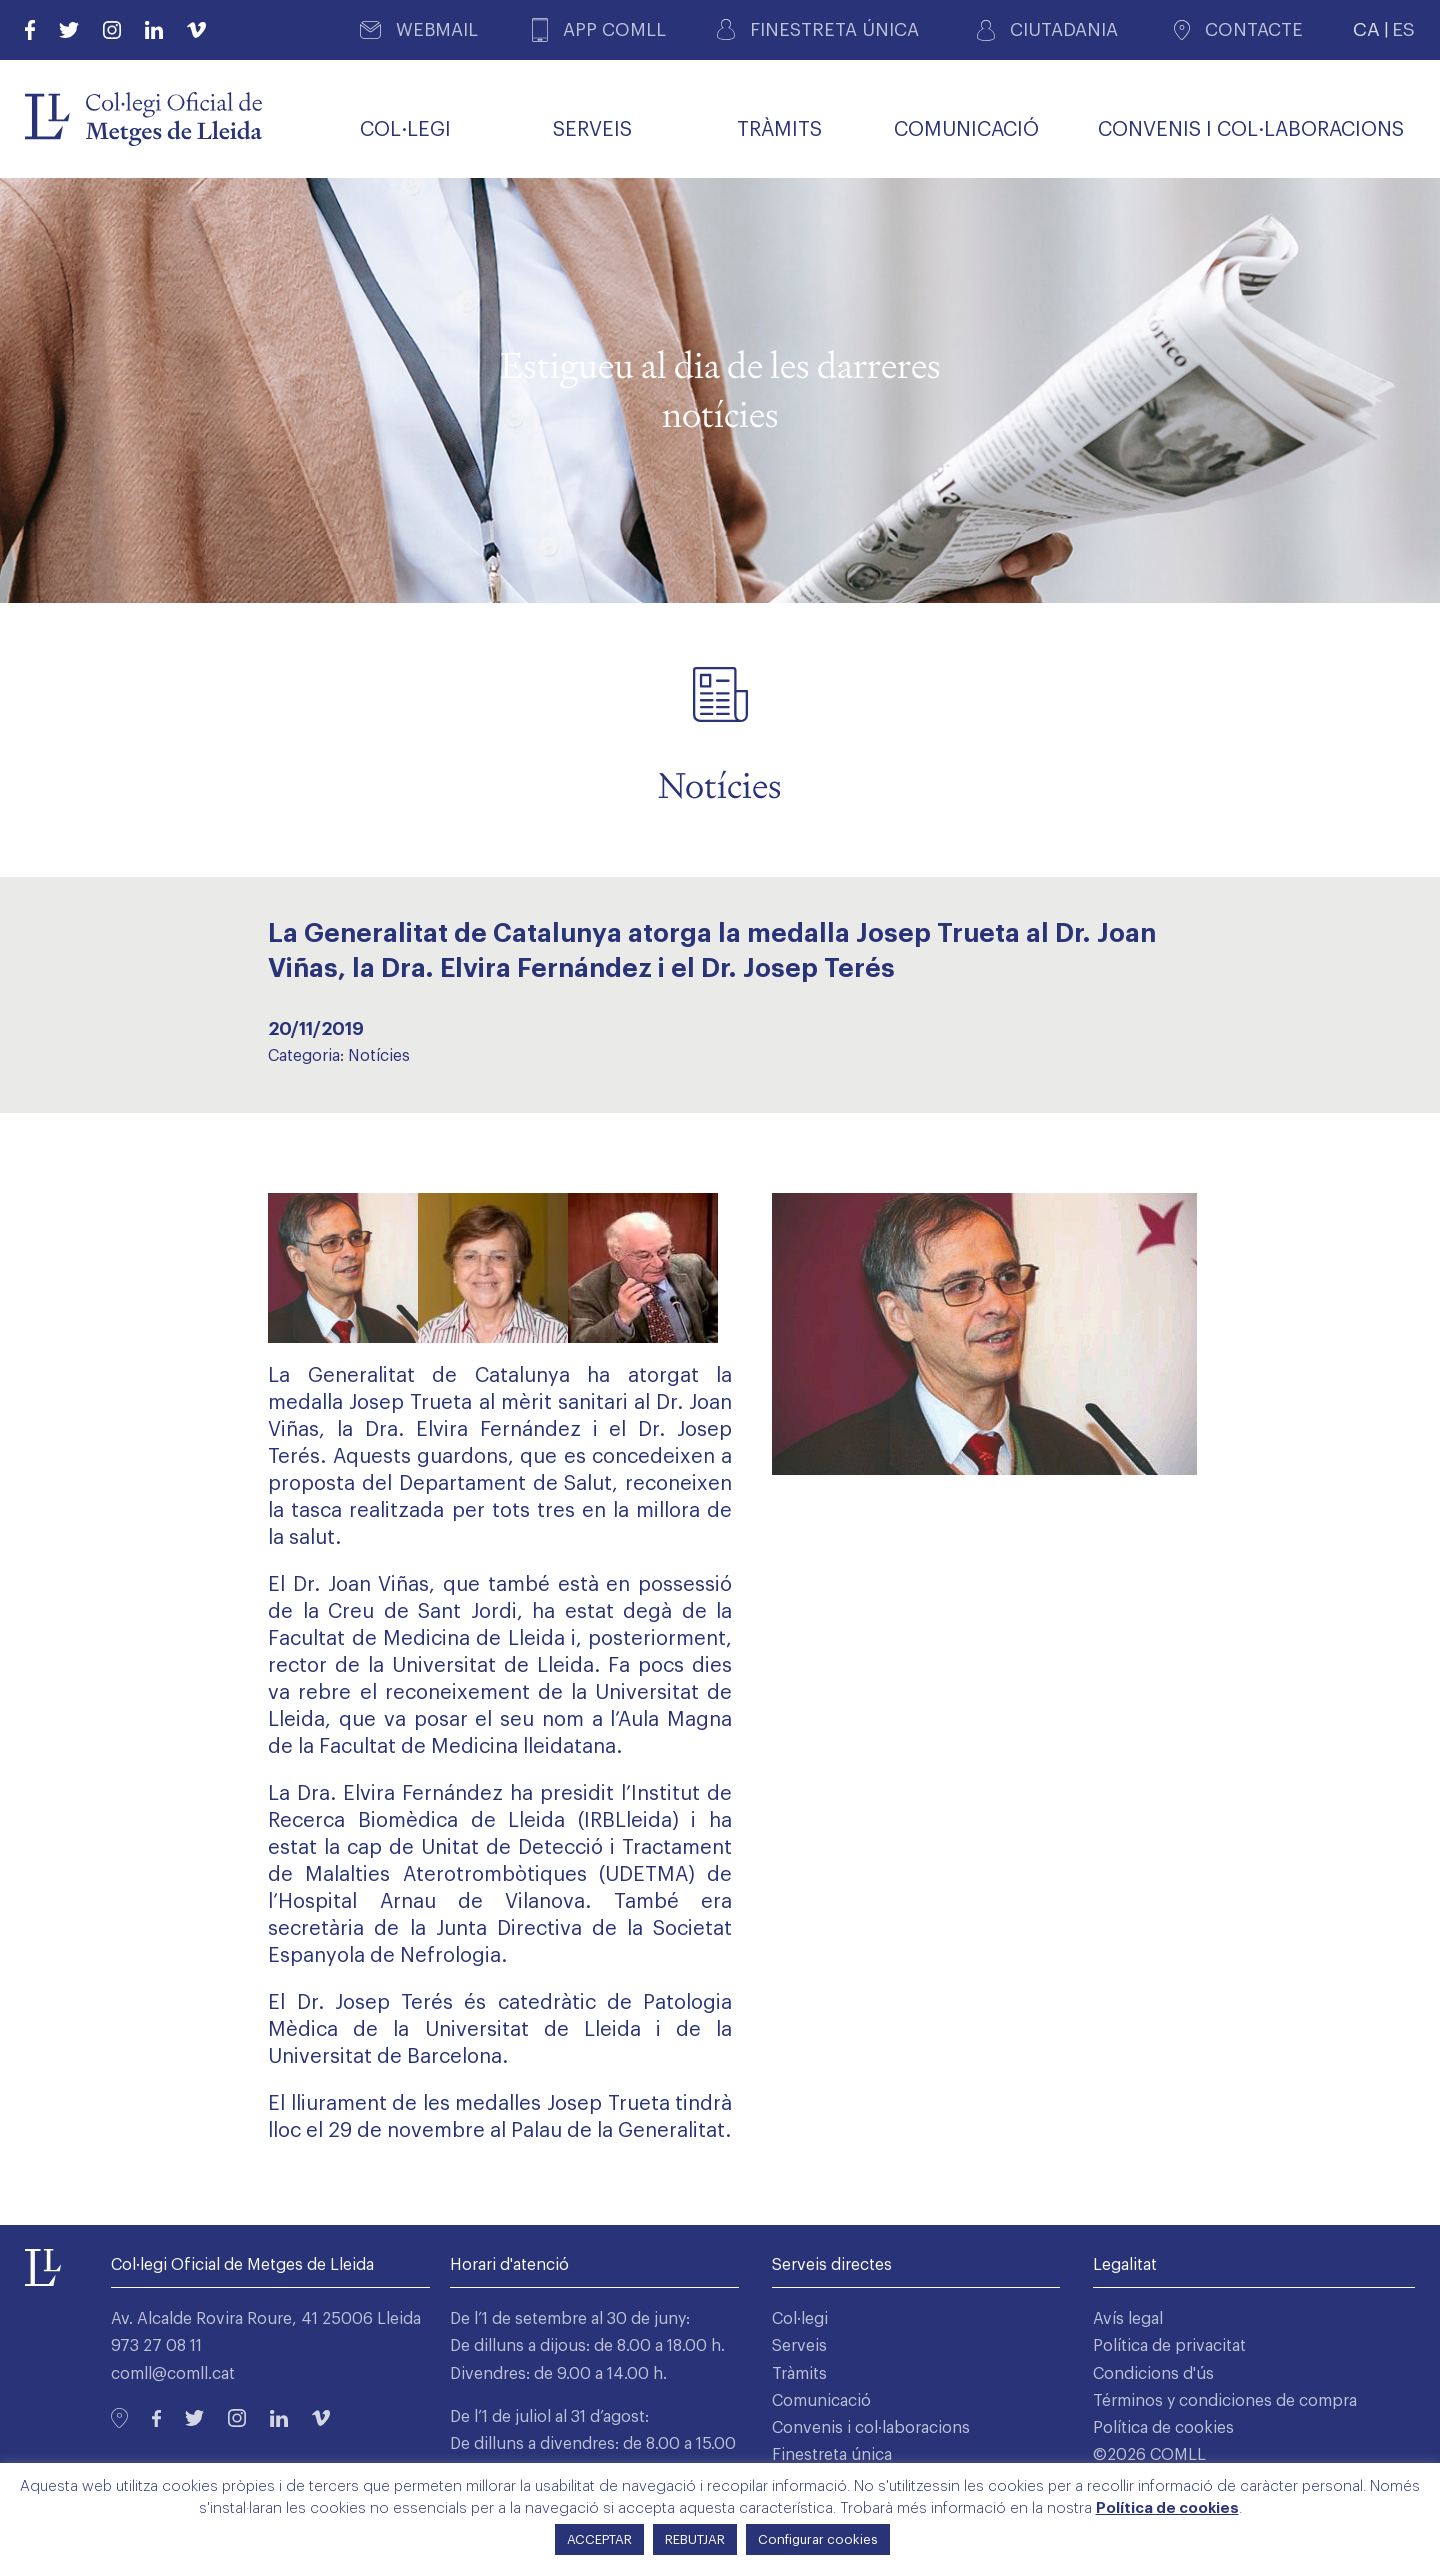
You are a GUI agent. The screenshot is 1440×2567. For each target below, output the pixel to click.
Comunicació (821, 2401)
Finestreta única (832, 2455)
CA (1366, 29)
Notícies (379, 1056)
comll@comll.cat (173, 2374)
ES (1403, 29)
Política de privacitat (1169, 2346)
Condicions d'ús (1153, 2374)
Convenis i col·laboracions (871, 2428)
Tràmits (799, 2374)
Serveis (799, 2346)
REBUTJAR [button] (695, 2539)
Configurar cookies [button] (818, 2539)
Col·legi (800, 2319)
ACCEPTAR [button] (599, 2539)
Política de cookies (1163, 2428)
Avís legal (1128, 2319)
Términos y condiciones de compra (1225, 2401)
